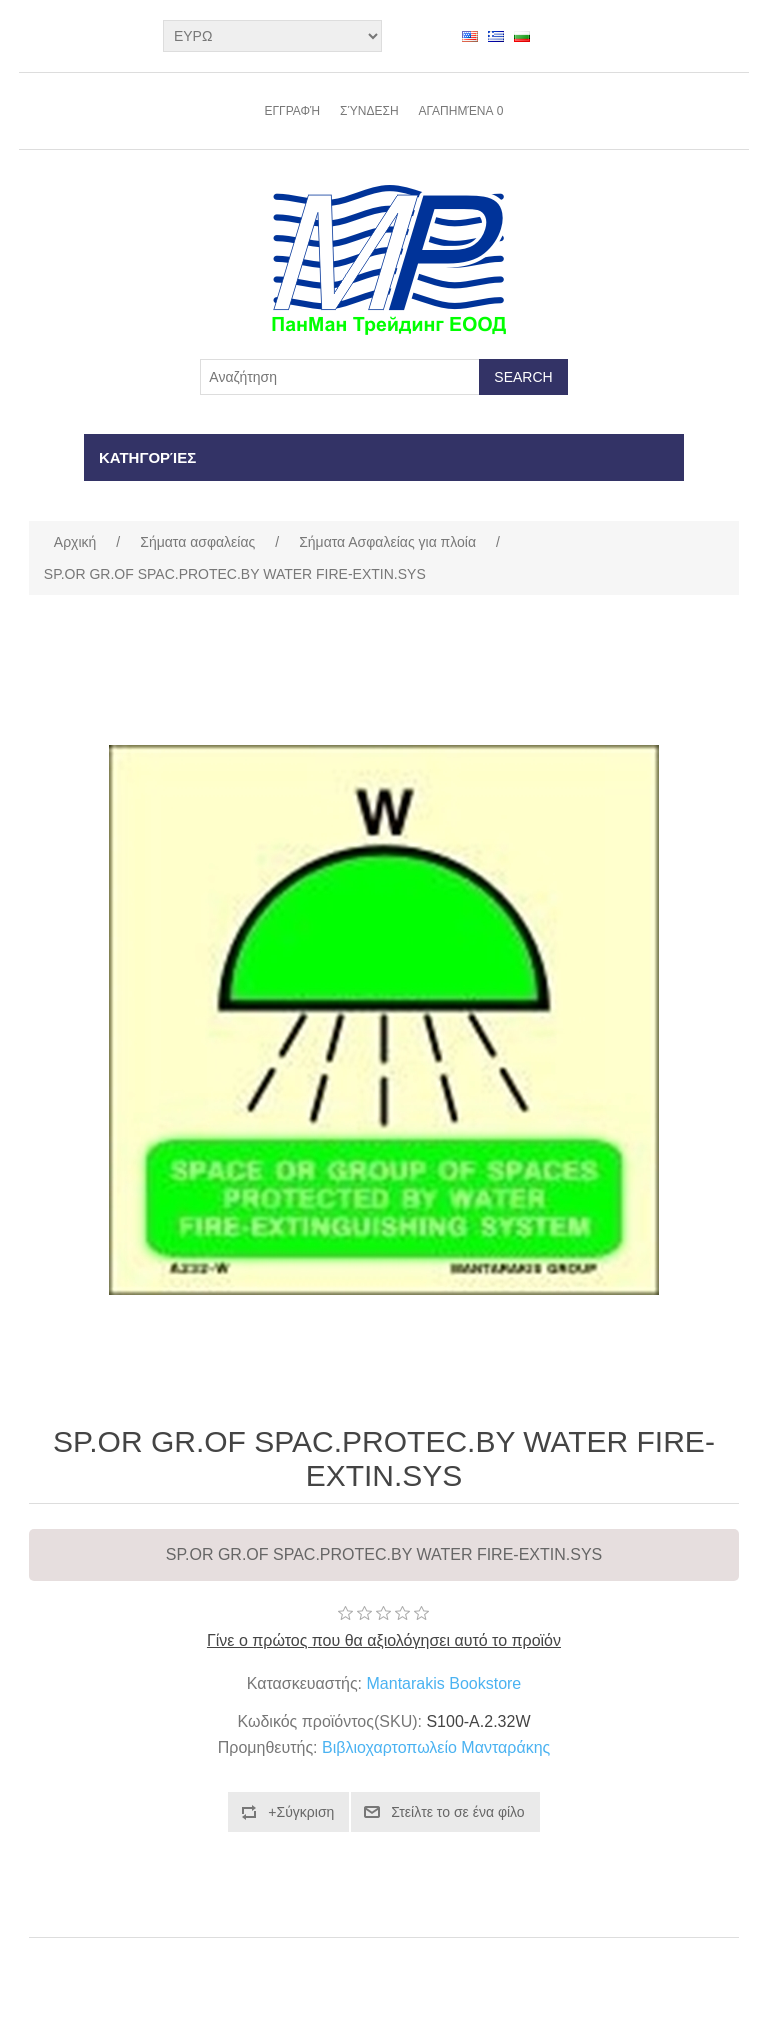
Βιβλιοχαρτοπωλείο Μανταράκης (436, 1747)
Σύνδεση (369, 111)
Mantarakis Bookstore (444, 1683)
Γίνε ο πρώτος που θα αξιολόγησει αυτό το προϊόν (384, 1640)
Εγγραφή (292, 111)
